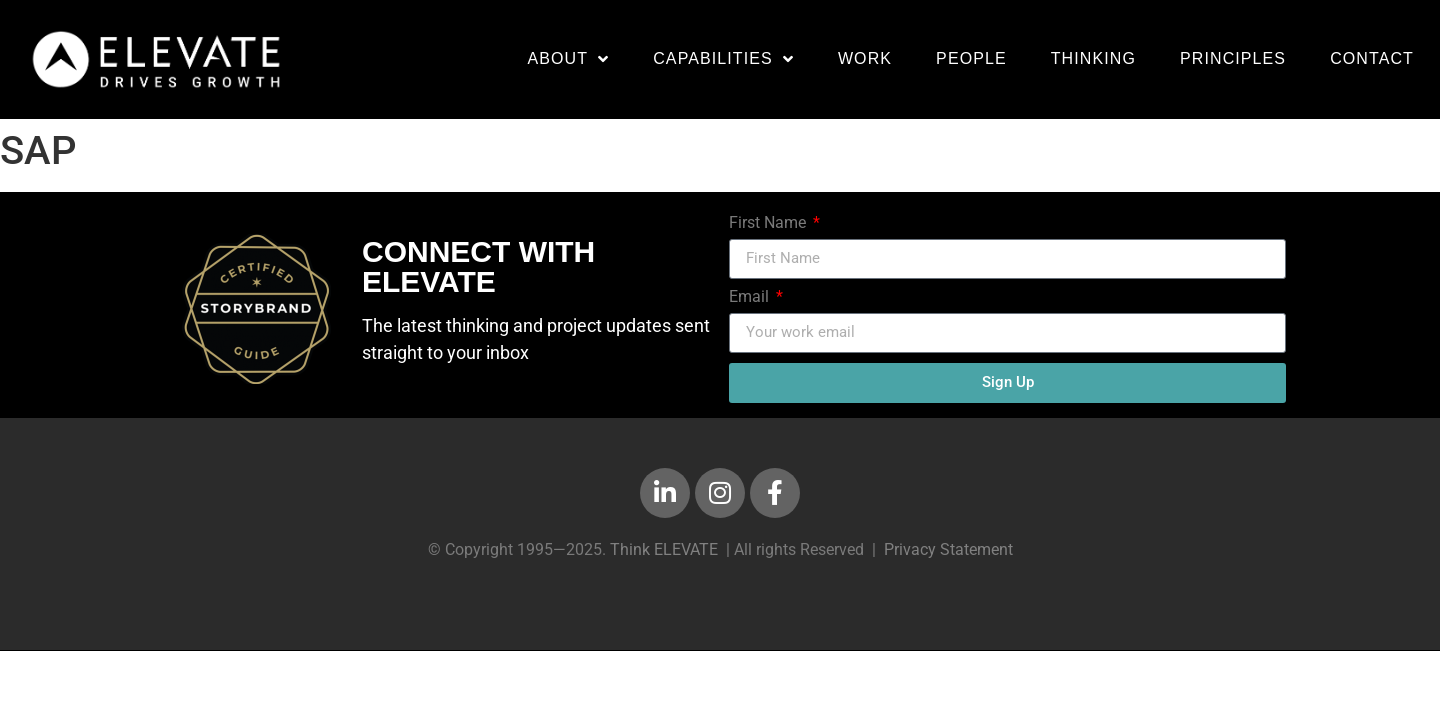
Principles (1233, 58)
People (971, 58)
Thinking (1093, 58)
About (568, 59)
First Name (769, 223)
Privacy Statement (948, 549)
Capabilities (723, 59)
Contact (1372, 58)
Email (751, 297)
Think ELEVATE (664, 549)
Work (865, 58)
